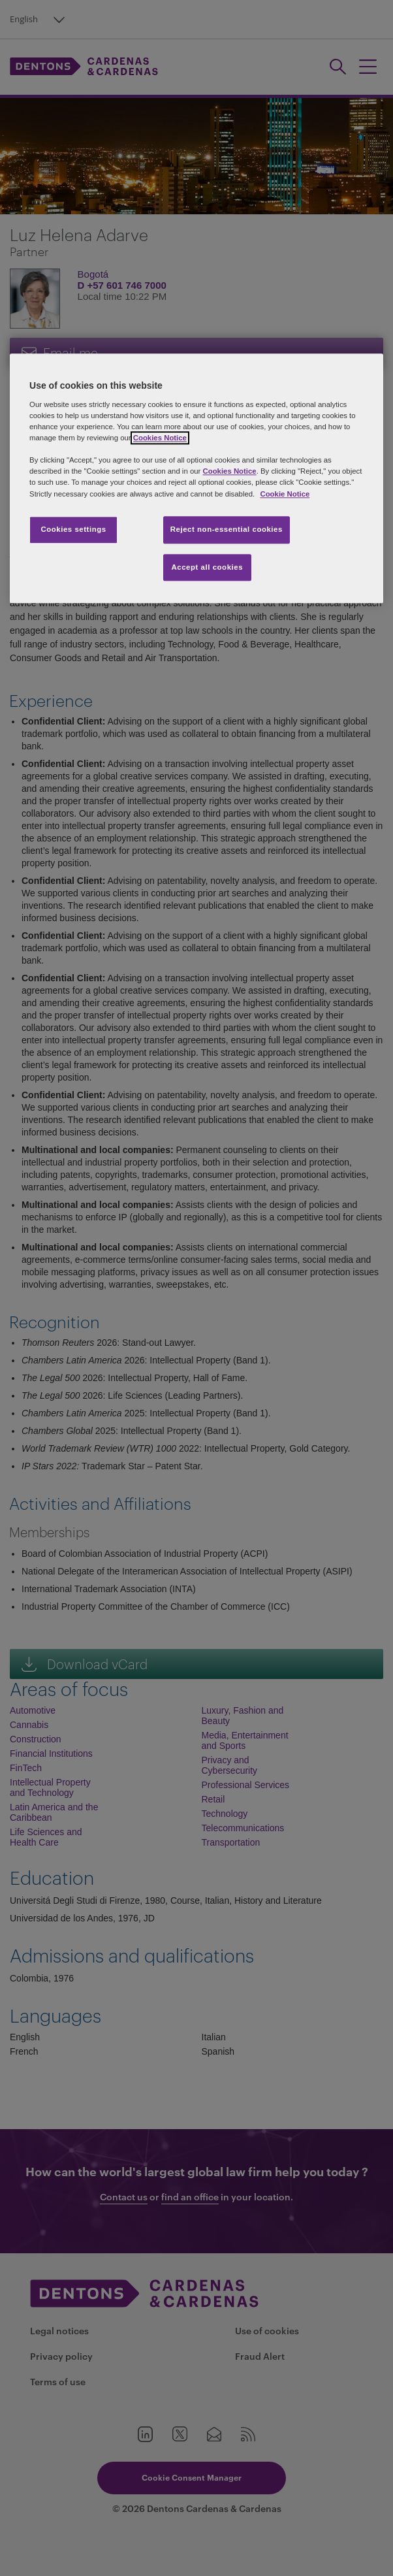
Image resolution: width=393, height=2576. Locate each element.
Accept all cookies (208, 567)
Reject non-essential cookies (226, 529)
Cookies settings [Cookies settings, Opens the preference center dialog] (73, 529)
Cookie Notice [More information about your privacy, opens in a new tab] (284, 494)
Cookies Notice (160, 438)
